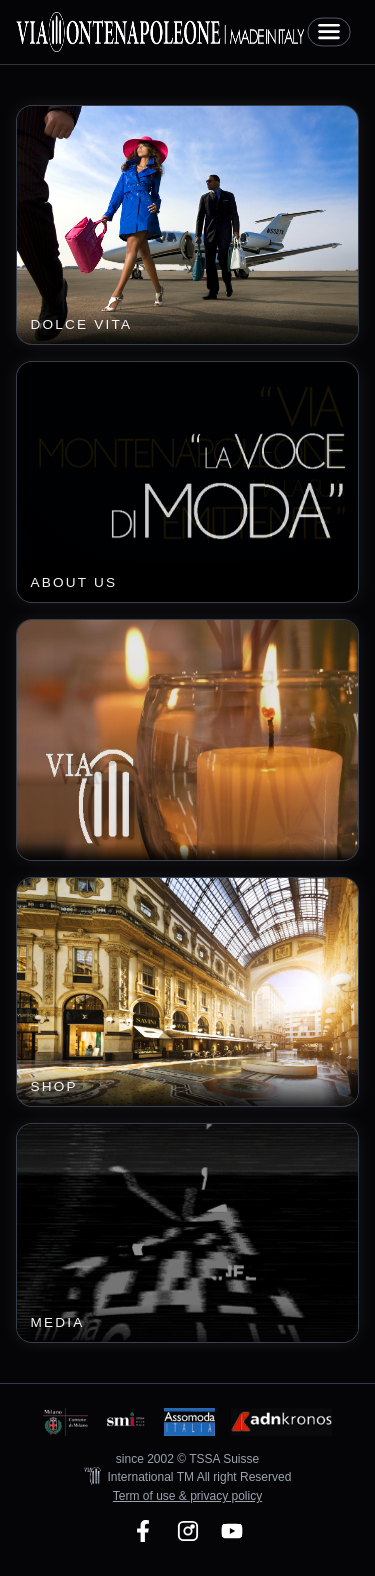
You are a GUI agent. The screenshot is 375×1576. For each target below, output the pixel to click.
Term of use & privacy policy (187, 1496)
